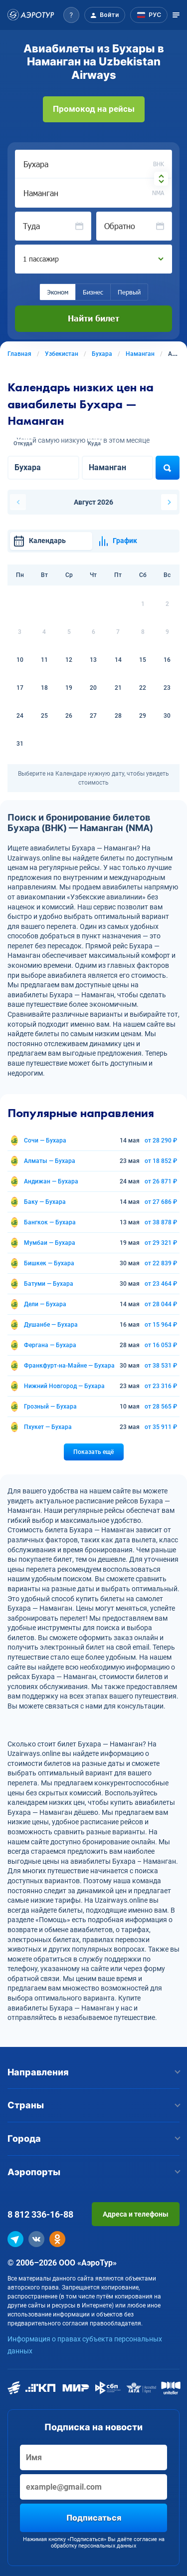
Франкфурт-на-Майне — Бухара (69, 1365)
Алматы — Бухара (49, 1160)
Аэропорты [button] (93, 2172)
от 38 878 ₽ (161, 1222)
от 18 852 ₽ (161, 1160)
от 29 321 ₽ (161, 1242)
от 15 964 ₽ (161, 1324)
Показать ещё (93, 1451)
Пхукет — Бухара (48, 1427)
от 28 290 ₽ (161, 1140)
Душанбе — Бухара (51, 1324)
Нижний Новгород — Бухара (64, 1386)
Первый (129, 292)
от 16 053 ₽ (161, 1345)
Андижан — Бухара (51, 1181)
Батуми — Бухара (48, 1283)
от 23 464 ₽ (161, 1283)
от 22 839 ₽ (161, 1263)
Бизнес (93, 292)
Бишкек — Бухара (49, 1263)
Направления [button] (93, 2072)
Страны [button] (93, 2105)
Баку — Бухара (45, 1201)
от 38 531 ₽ (161, 1365)
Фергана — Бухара (50, 1345)
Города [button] (93, 2138)
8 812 (40, 2214)
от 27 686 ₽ (161, 1201)
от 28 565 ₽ (161, 1406)
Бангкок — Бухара (50, 1222)
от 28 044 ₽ (161, 1304)
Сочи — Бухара (45, 1140)
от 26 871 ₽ (161, 1181)
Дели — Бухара (45, 1304)
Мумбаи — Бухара (49, 1242)
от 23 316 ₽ (161, 1386)
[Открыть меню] (176, 14)
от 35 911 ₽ (161, 1427)
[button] (71, 15)
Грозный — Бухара (50, 1406)
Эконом (57, 292)
